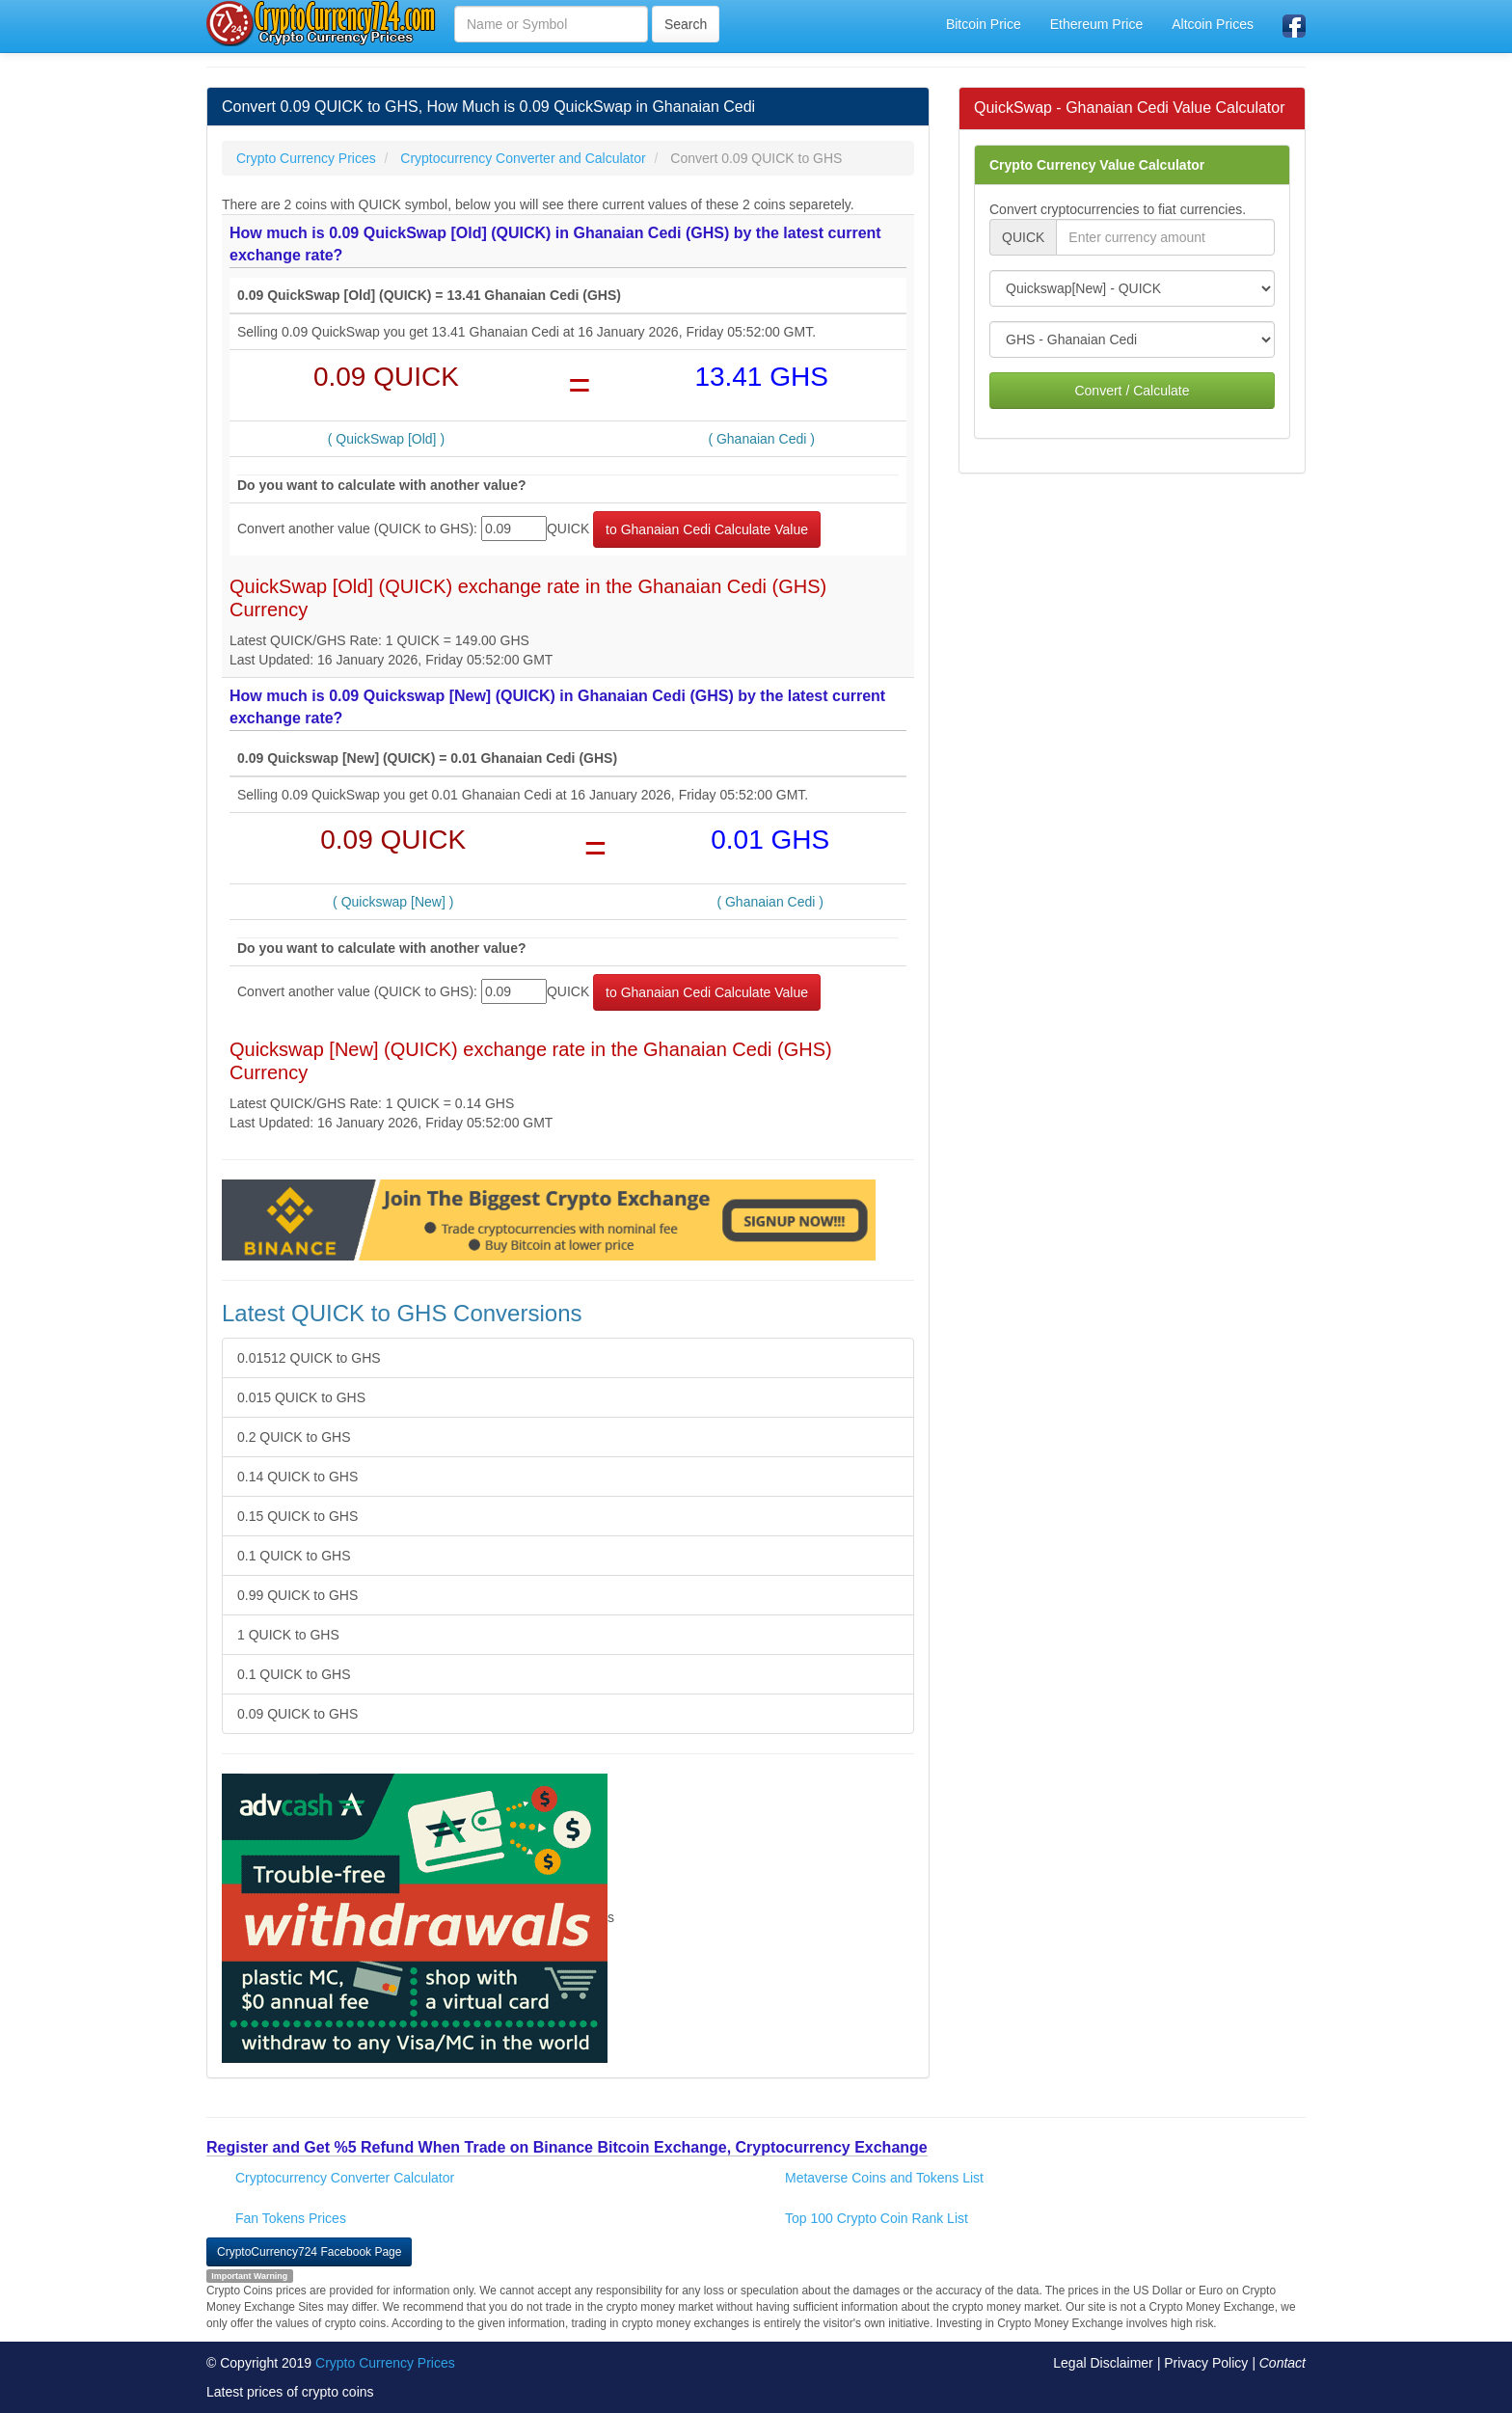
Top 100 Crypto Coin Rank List (876, 2218)
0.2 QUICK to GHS (293, 1437)
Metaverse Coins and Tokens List (884, 2177)
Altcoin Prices (1213, 24)
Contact (1282, 2363)
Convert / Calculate (1131, 390)
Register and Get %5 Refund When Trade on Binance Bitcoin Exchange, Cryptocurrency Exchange (567, 2147)
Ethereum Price (1096, 24)
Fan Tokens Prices (290, 2218)
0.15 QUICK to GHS (297, 1516)
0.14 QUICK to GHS (297, 1476)
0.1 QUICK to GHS (293, 1555)
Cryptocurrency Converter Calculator (344, 2177)
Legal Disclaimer (1102, 2363)
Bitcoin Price (983, 24)
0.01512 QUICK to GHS (309, 1358)
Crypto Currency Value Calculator (1096, 165)
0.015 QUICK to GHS (301, 1397)
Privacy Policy (1206, 2363)
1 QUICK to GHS (288, 1634)
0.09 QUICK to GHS (297, 1714)
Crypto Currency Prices (385, 2363)
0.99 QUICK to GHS (297, 1595)
